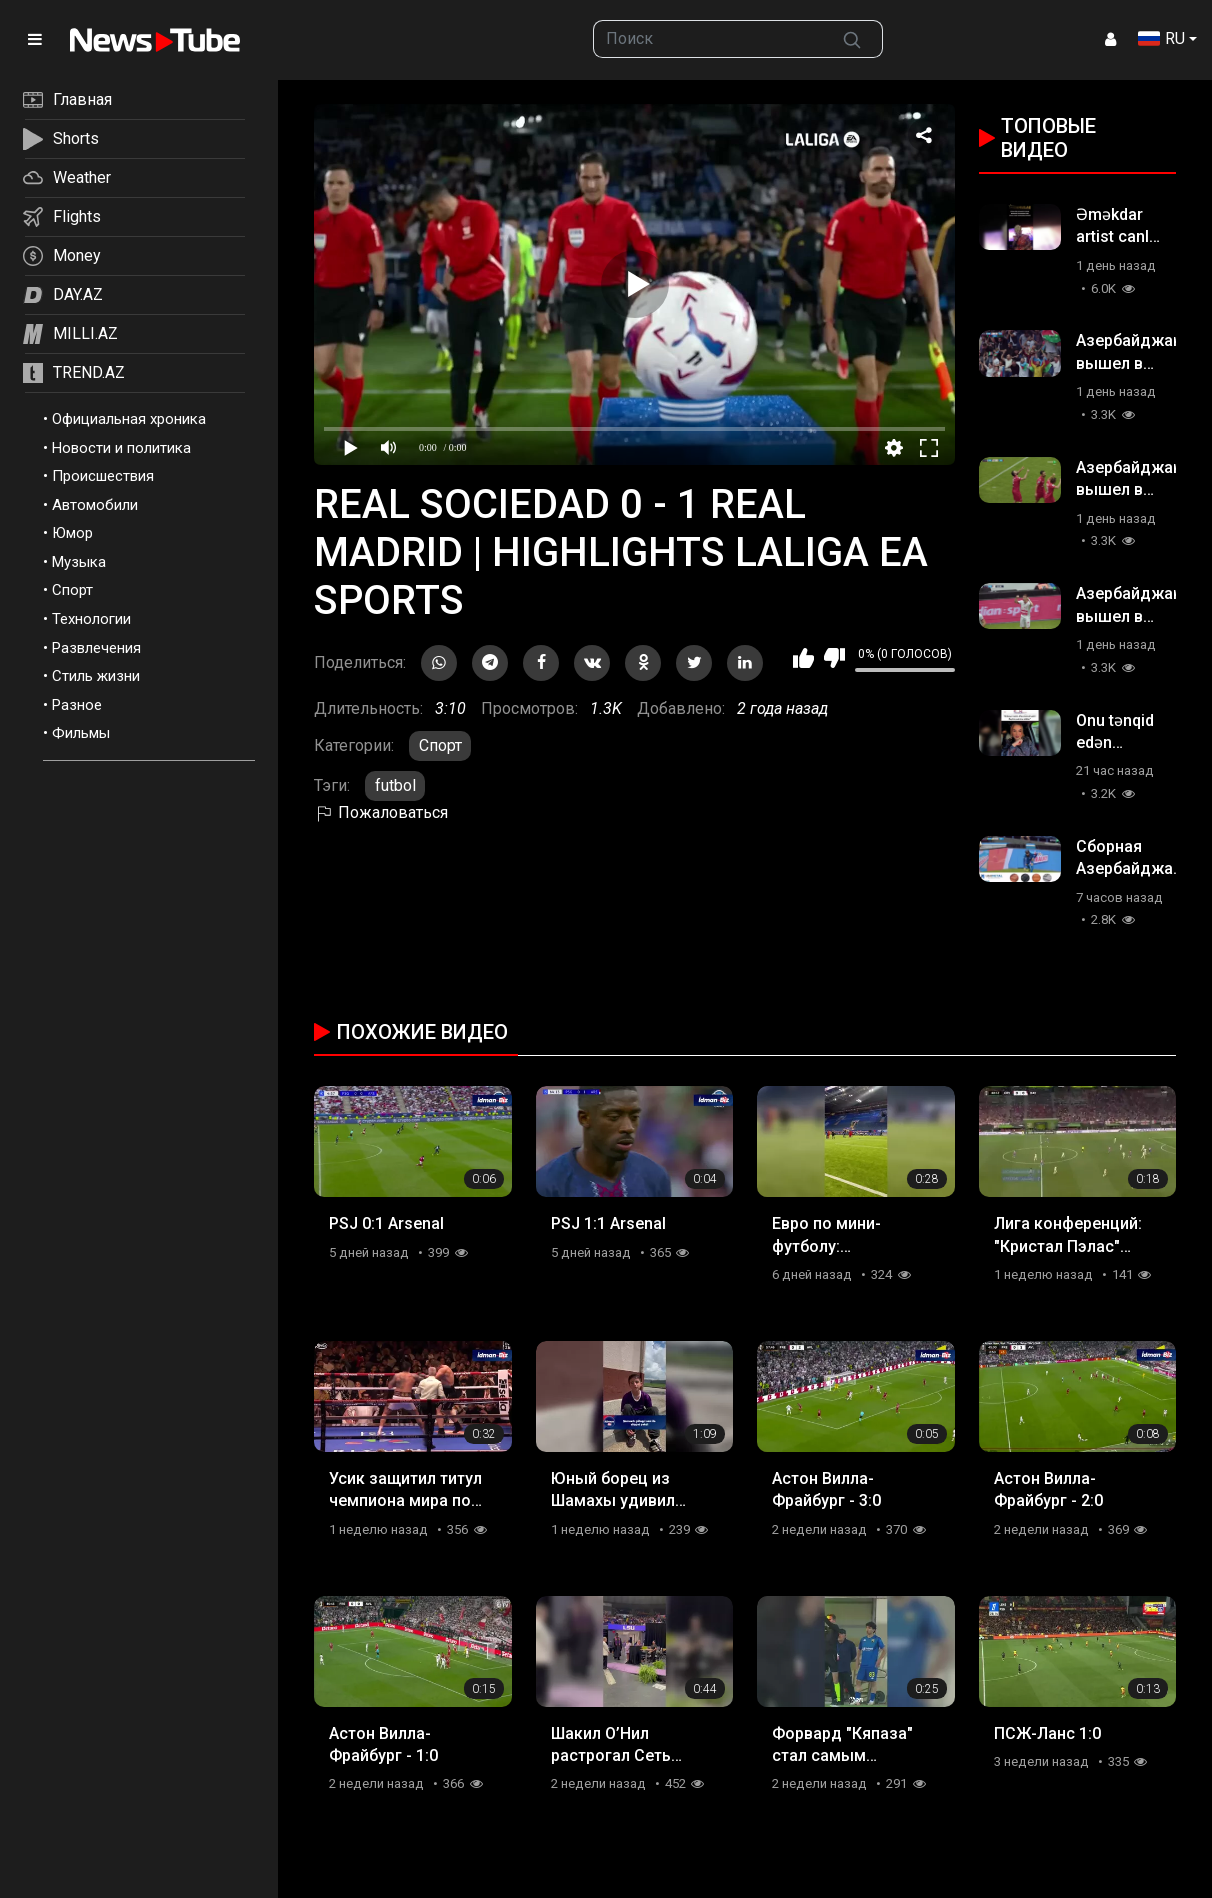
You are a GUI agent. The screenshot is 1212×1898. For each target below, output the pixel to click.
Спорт (72, 590)
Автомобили (95, 505)
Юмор (72, 533)
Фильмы (81, 733)
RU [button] (1161, 38)
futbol (395, 785)
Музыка (79, 562)
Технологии (91, 619)
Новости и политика (121, 448)
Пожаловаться (381, 812)
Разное (77, 705)
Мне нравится (803, 658)
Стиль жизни (96, 676)
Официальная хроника (129, 419)
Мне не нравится (834, 658)
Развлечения (96, 648)
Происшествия (103, 476)
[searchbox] (708, 39)
